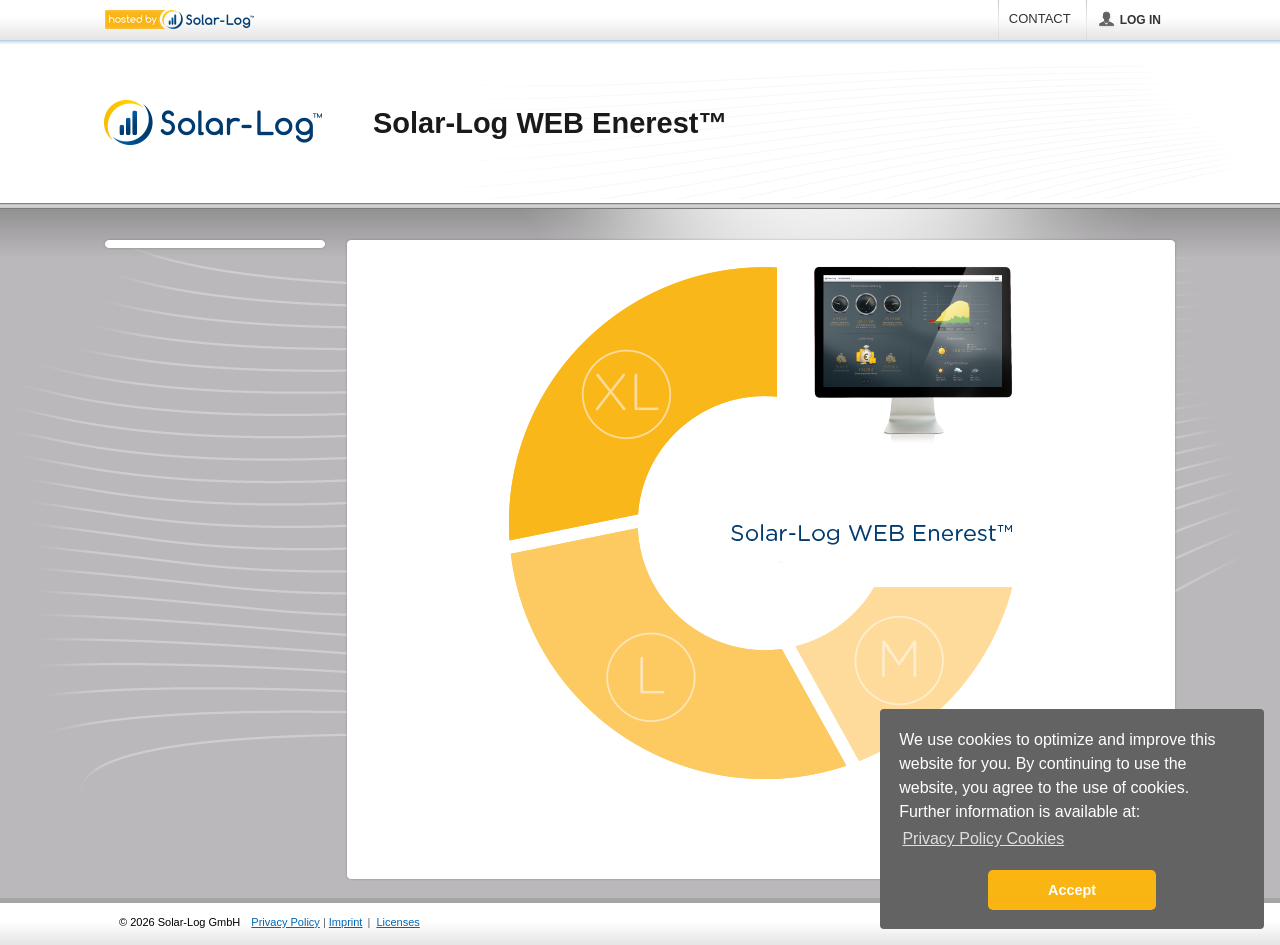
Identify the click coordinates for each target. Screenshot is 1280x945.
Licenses (397, 922)
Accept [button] (1072, 890)
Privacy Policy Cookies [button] (983, 838)
